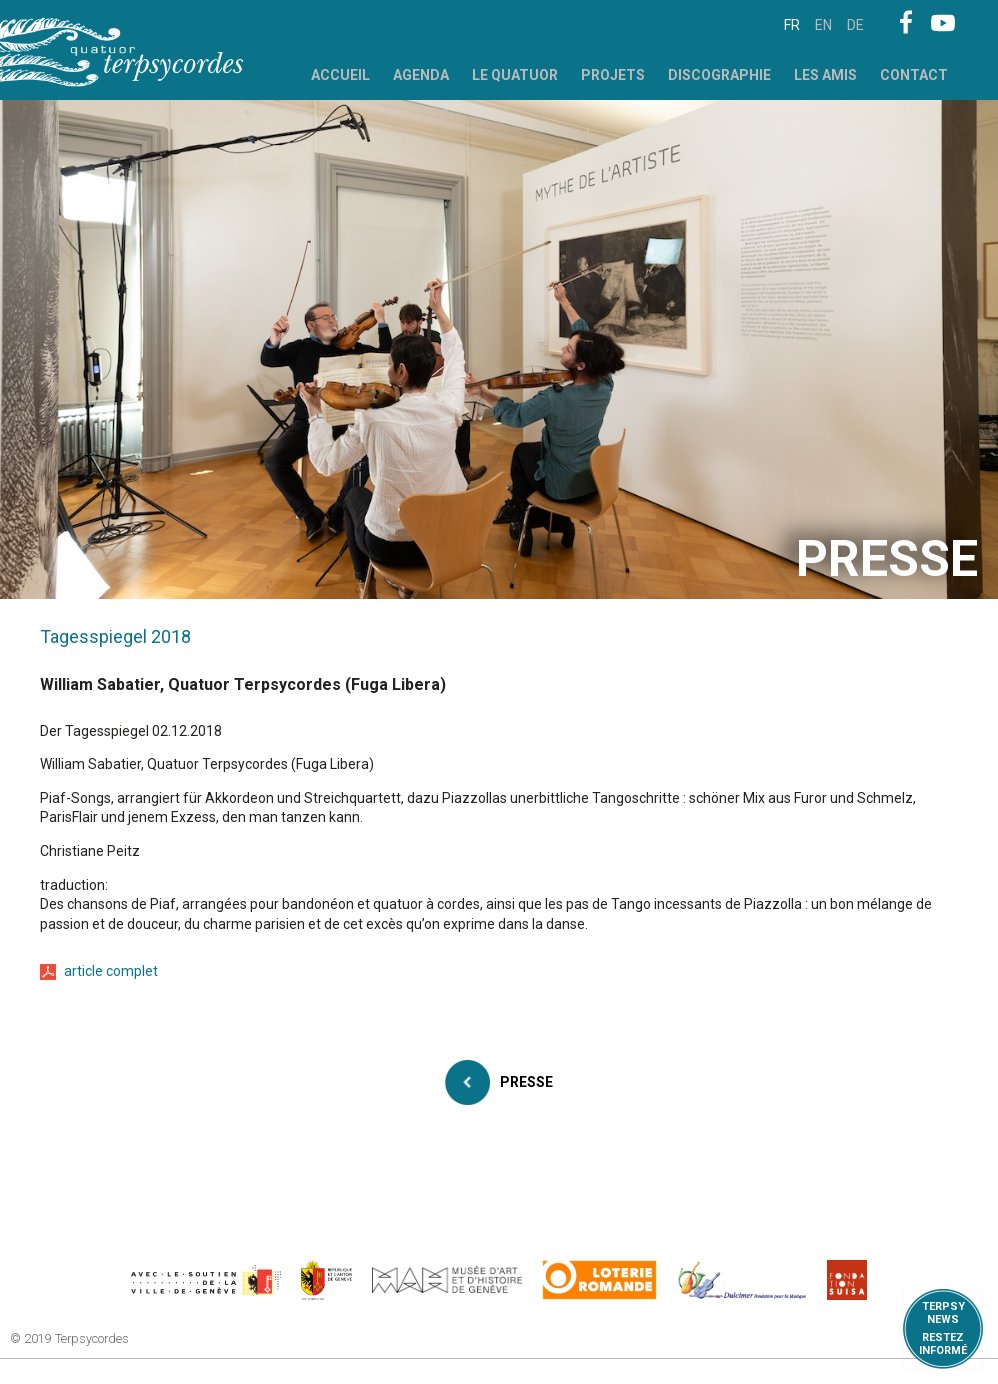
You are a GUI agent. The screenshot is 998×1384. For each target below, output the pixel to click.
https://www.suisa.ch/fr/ (847, 1280)
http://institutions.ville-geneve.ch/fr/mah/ (447, 1280)
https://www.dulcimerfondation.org (742, 1280)
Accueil (340, 75)
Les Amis (825, 75)
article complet (111, 971)
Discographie (719, 75)
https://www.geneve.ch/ (206, 1280)
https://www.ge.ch (327, 1280)
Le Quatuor (515, 75)
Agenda (421, 75)
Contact (914, 75)
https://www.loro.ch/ (599, 1280)
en (823, 25)
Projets (613, 75)
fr (792, 25)
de (855, 25)
